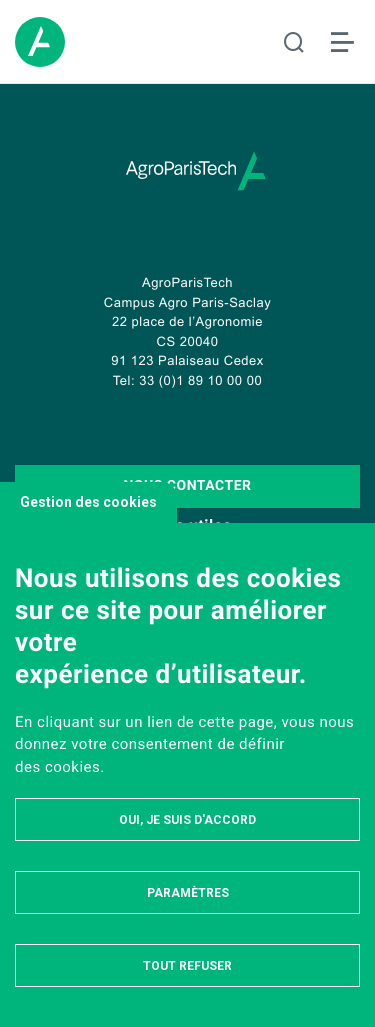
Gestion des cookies (88, 502)
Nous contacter (187, 486)
